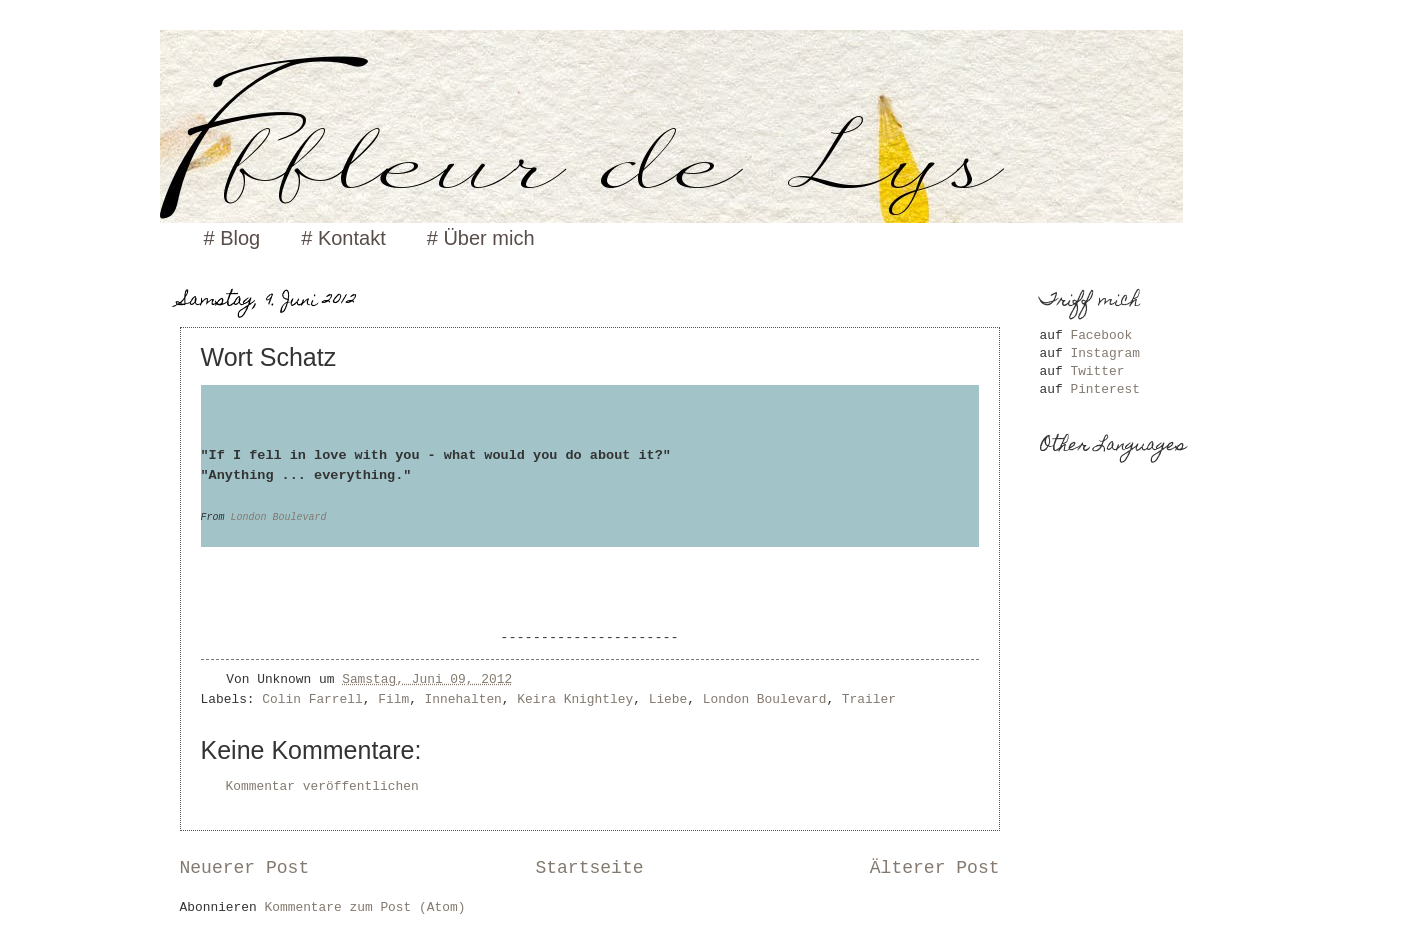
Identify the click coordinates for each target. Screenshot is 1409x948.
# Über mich (481, 238)
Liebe (668, 699)
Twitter (1097, 371)
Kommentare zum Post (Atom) (365, 907)
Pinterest (1105, 389)
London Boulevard (279, 517)
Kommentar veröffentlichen (322, 786)
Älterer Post (935, 868)
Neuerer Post (245, 868)
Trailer (869, 699)
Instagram (1105, 353)
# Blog (232, 238)
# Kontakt (343, 238)
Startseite (589, 868)
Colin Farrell (312, 699)
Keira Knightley (575, 699)
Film (393, 699)
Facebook (1101, 335)
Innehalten (463, 699)
